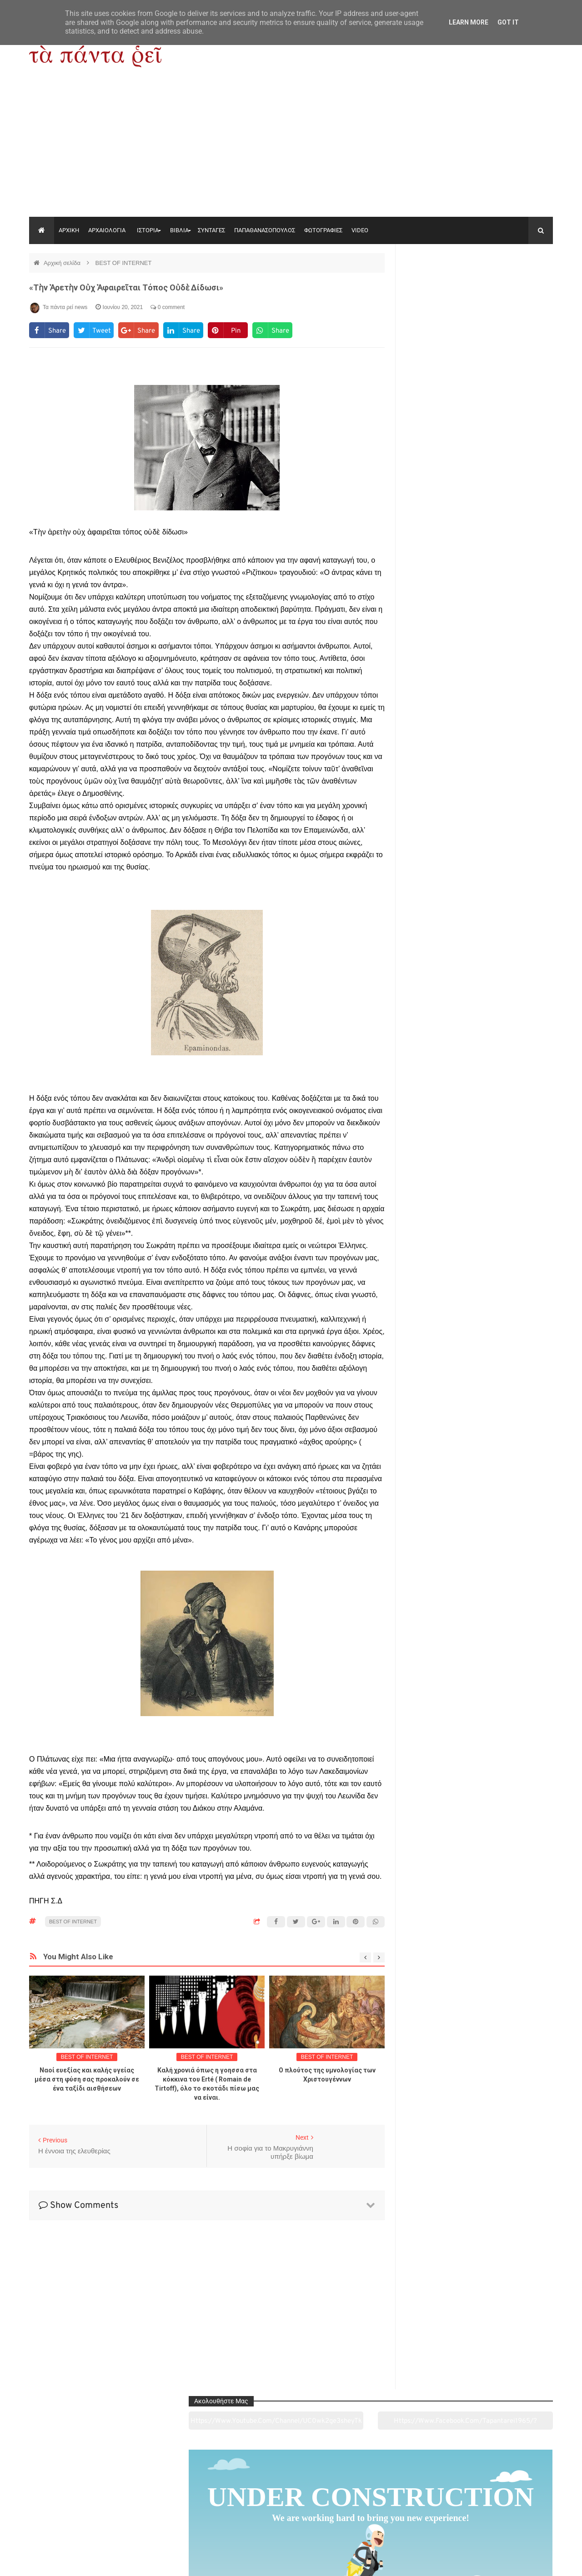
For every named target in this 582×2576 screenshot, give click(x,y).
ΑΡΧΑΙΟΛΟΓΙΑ (106, 230)
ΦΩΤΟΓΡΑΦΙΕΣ (323, 230)
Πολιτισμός (290, 2518)
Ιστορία (184, 2518)
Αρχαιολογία (79, 2518)
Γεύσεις (396, 2518)
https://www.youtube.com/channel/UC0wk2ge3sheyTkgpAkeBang (441, 286)
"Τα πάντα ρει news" (120, 2562)
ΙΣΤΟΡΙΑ (148, 230)
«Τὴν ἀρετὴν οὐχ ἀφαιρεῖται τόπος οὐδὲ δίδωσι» (126, 287)
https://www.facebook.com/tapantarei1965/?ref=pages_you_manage (517, 286)
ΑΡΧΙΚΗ (69, 230)
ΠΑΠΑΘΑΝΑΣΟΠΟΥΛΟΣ (264, 230)
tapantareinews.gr (527, 2562)
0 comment (168, 307)
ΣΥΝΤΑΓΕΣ (211, 230)
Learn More (468, 22)
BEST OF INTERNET (123, 263)
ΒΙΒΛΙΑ (179, 230)
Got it (508, 22)
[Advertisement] (291, 148)
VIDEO (359, 230)
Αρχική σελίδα (63, 263)
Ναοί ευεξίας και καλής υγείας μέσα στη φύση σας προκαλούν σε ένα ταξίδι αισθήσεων (87, 2079)
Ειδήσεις (502, 2518)
